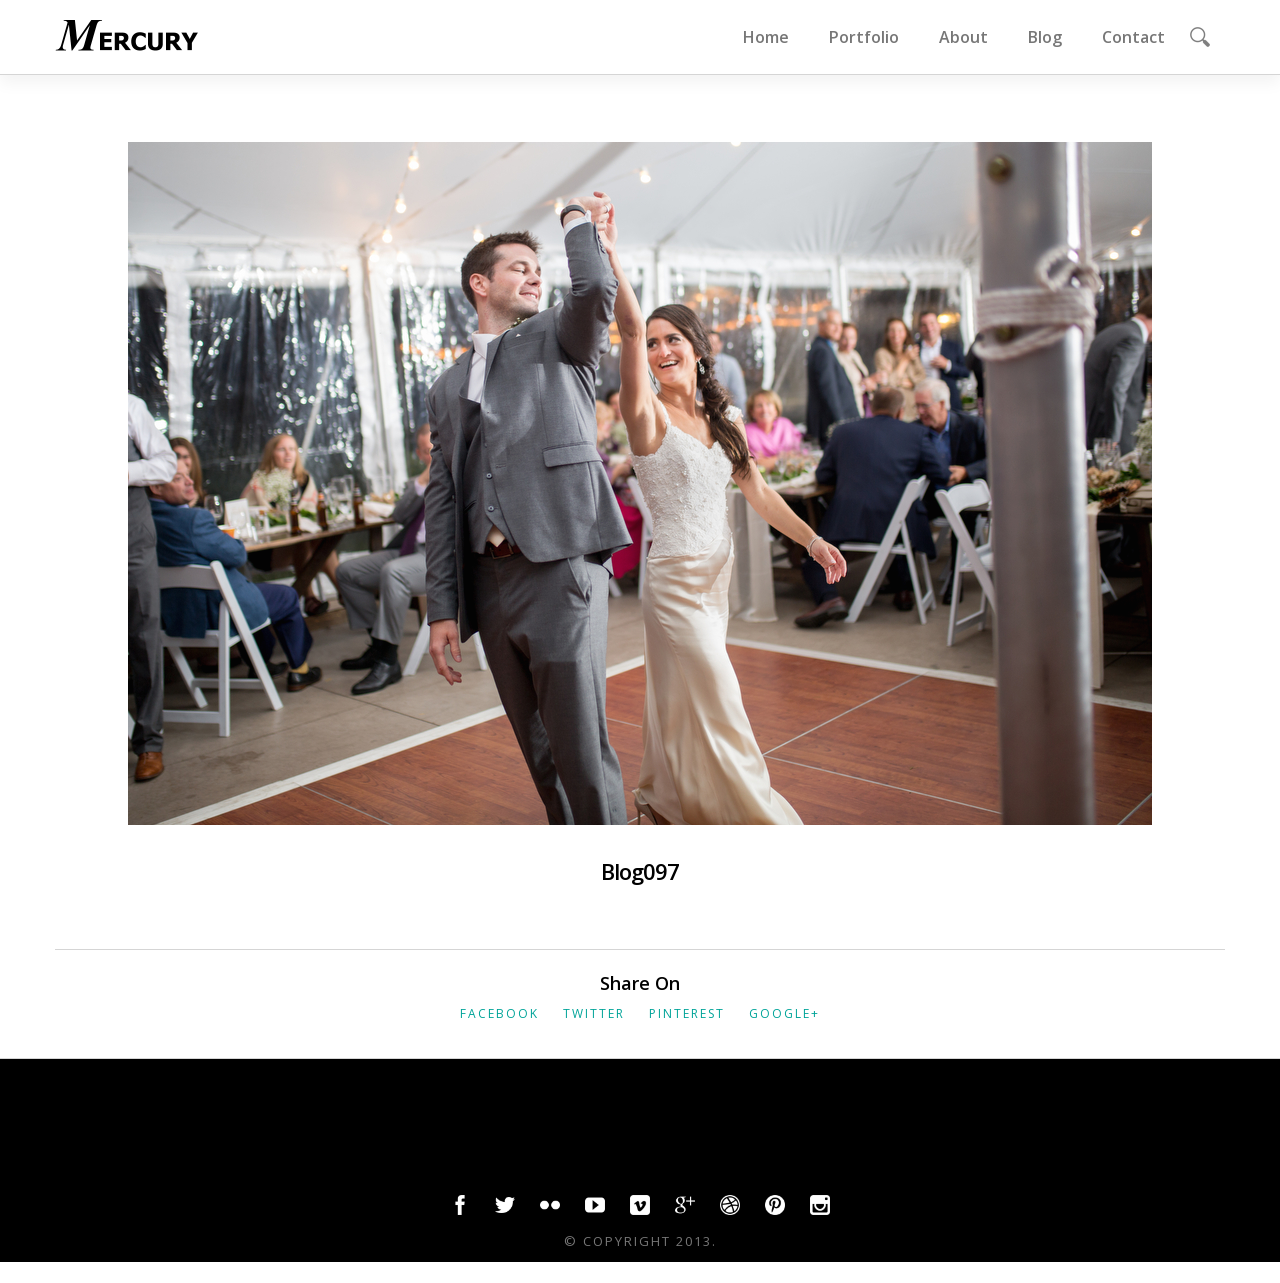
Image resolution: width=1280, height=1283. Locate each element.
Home (766, 37)
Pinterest (687, 1013)
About (963, 37)
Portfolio (864, 37)
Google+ (784, 1013)
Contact (1133, 37)
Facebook (499, 1013)
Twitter (594, 1013)
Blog (1045, 37)
